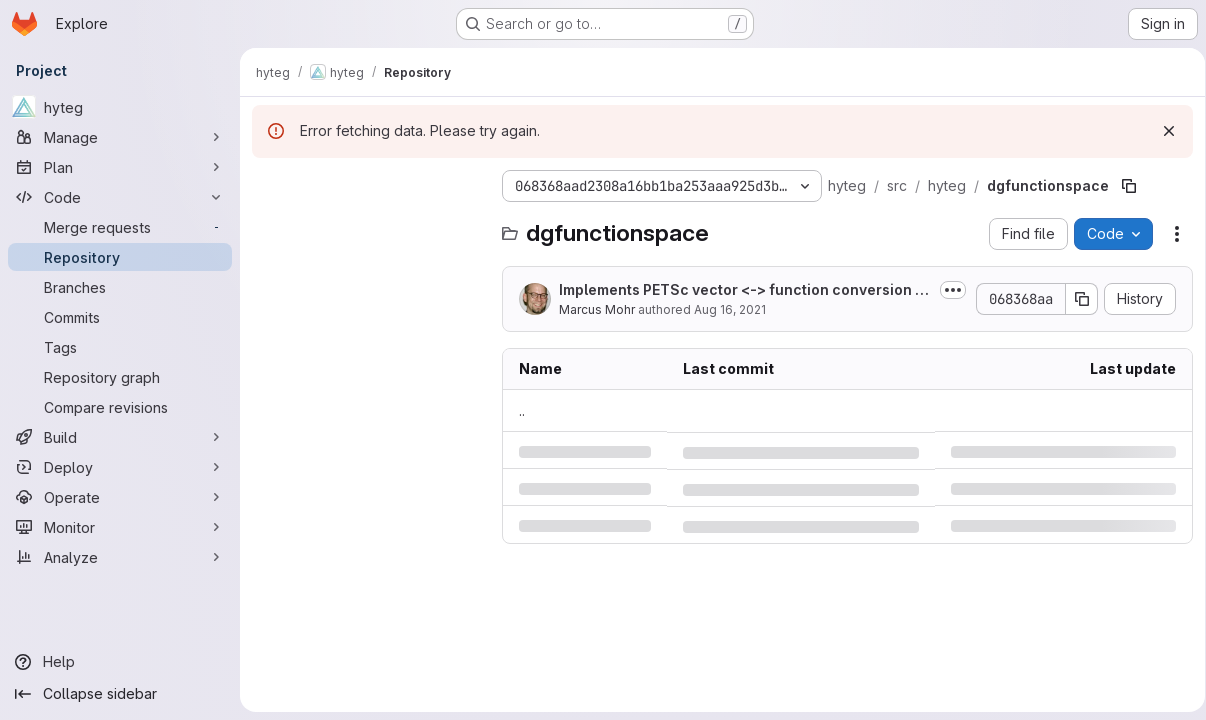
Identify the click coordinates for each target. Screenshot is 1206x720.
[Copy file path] (1129, 186)
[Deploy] (120, 467)
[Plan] (120, 167)
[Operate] (120, 497)
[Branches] (120, 287)
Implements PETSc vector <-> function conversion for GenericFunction (740, 290)
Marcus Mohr (597, 309)
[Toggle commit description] (946, 290)
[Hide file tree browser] (268, 186)
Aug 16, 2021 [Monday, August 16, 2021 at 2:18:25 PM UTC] (730, 309)
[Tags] (120, 347)
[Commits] (120, 317)
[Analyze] (120, 557)
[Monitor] (120, 527)
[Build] (120, 437)
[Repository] (120, 257)
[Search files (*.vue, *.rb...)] (367, 226)
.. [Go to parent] (522, 410)
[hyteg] (120, 107)
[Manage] (120, 137)
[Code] (120, 197)
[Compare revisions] (120, 407)
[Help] (120, 662)
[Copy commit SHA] (1075, 299)
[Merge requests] (120, 227)
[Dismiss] (1162, 131)
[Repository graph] (120, 377)
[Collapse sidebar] (120, 694)
